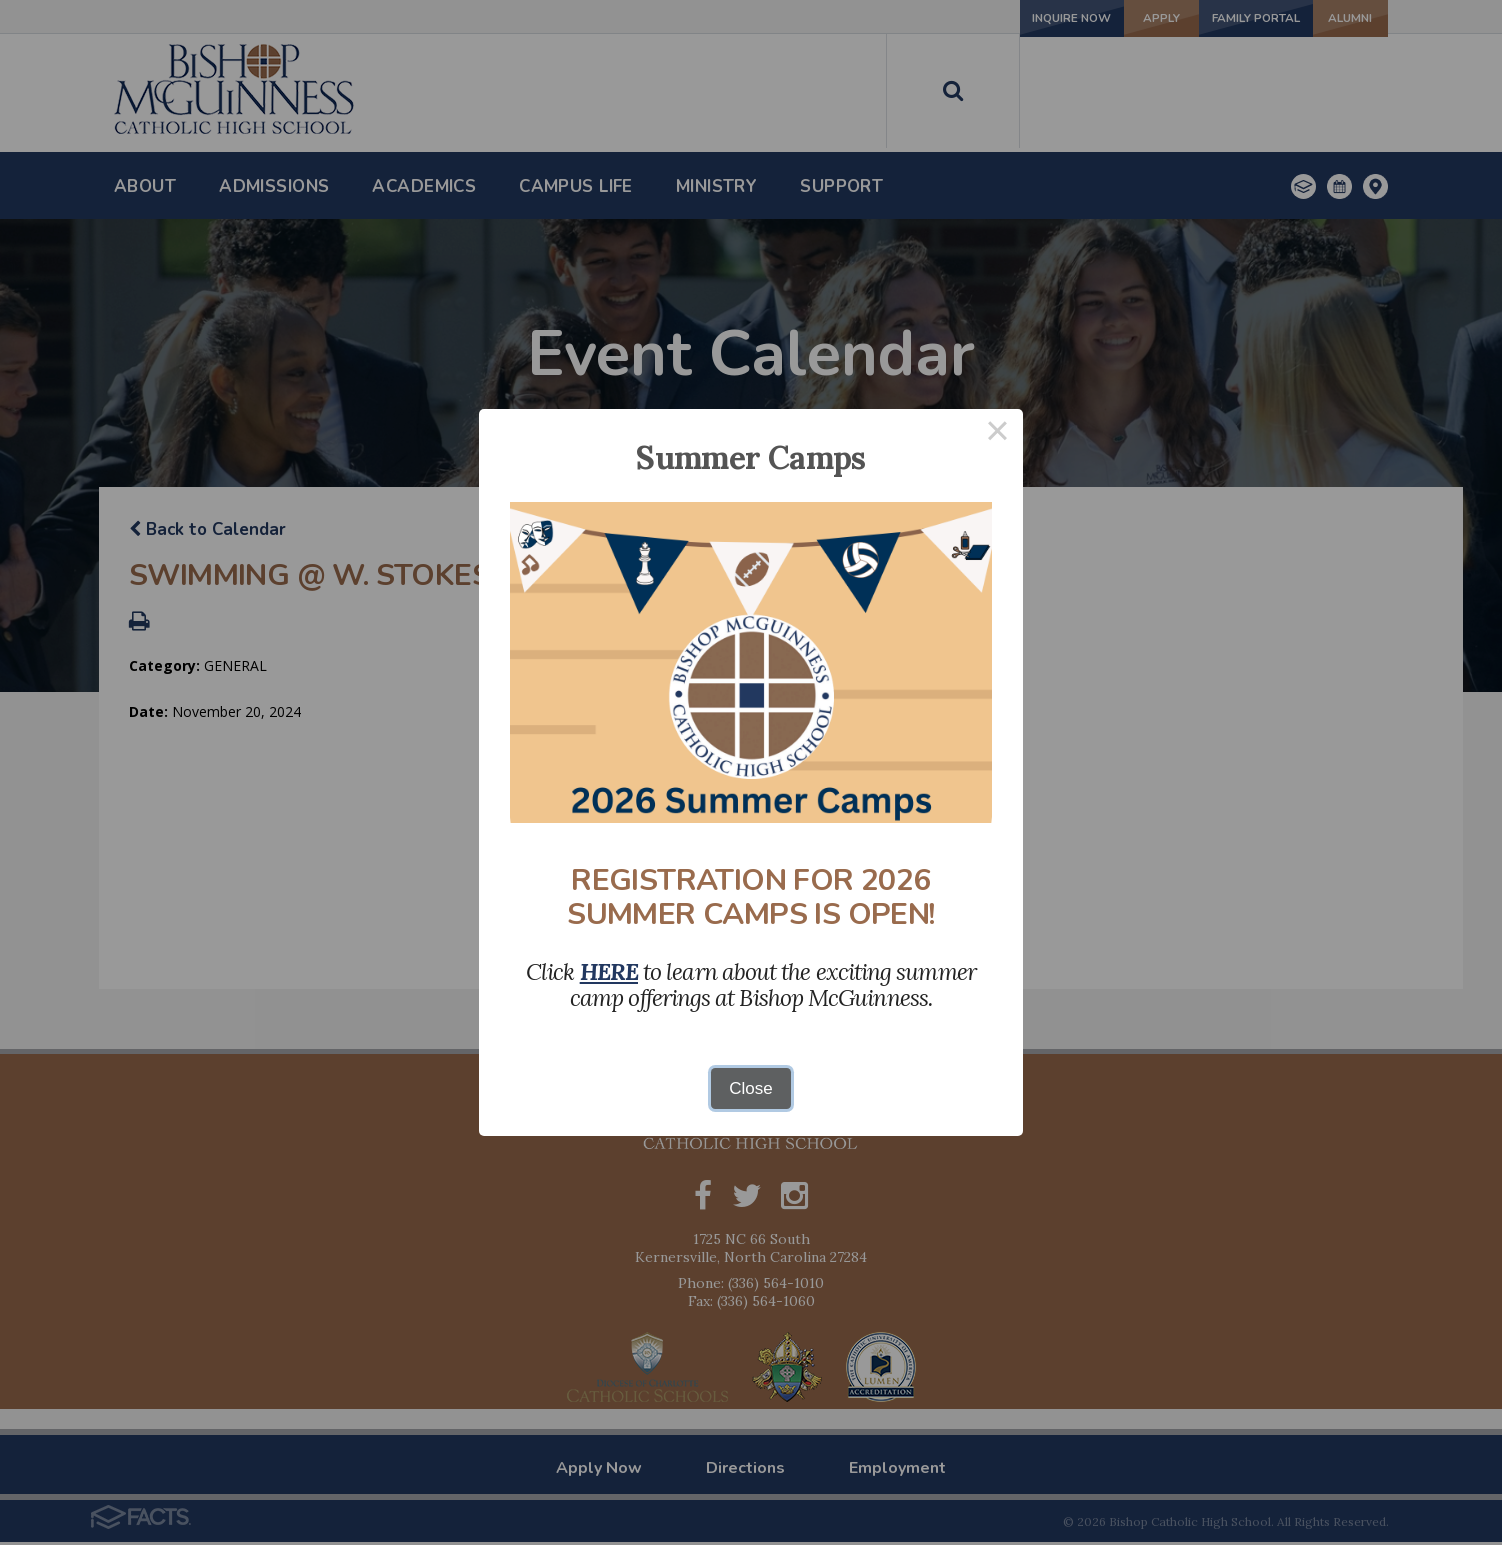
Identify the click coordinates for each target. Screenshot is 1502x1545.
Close (750, 1088)
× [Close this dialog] (998, 434)
